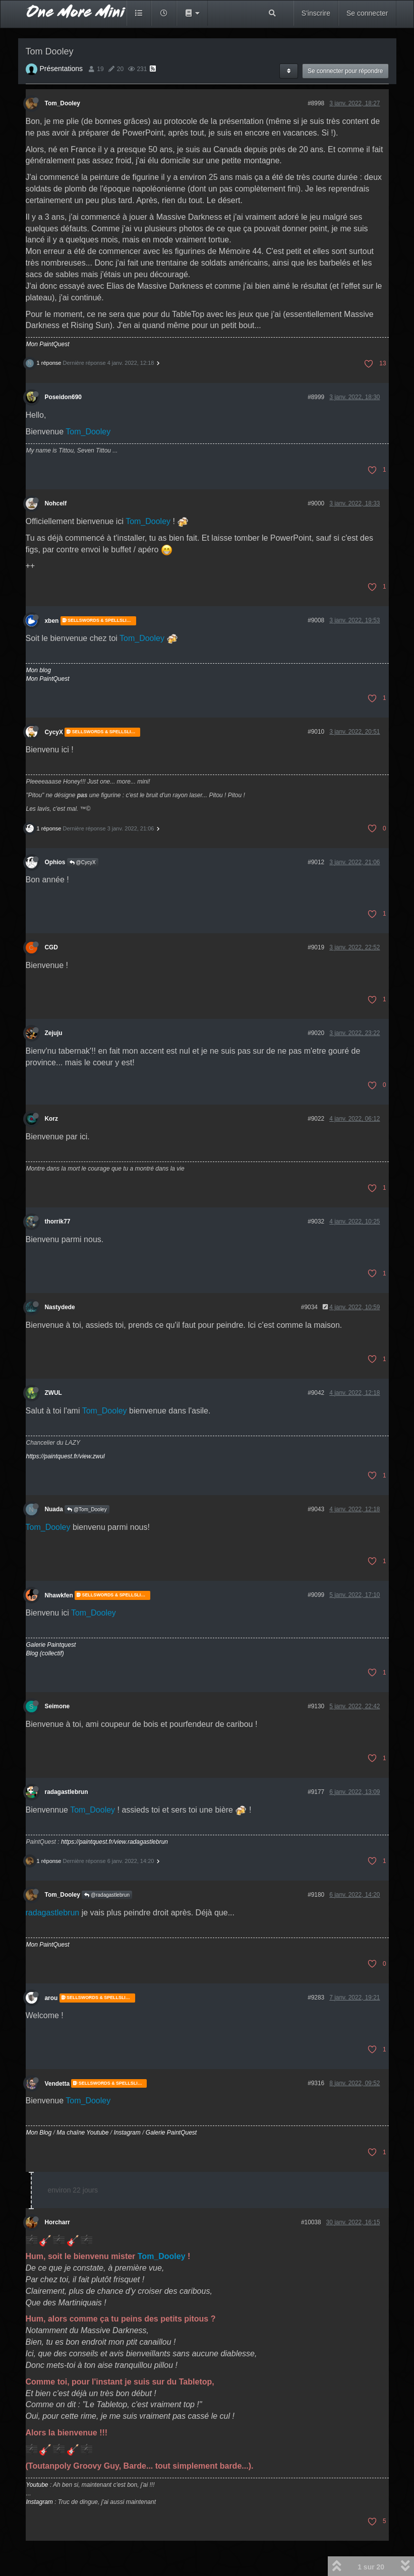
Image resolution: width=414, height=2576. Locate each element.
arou (51, 1998)
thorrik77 (58, 1221)
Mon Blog (39, 2132)
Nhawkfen (59, 1595)
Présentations (61, 69)
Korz (51, 1118)
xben (52, 620)
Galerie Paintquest (51, 1644)
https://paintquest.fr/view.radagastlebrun (114, 1841)
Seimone (57, 1706)
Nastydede (60, 1307)
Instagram (126, 2132)
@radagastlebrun (107, 1895)
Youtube (37, 2484)
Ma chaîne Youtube (82, 2132)
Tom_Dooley (62, 103)
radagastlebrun (66, 1791)
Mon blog (38, 670)
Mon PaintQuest (48, 344)
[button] (192, 13)
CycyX (54, 732)
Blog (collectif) (45, 1653)
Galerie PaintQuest (171, 2132)
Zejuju (54, 1033)
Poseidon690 (63, 397)
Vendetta (57, 2083)
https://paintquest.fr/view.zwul (65, 1456)
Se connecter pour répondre (345, 71)
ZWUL (53, 1392)
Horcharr (57, 2222)
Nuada (54, 1509)
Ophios (55, 862)
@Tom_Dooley (87, 1509)
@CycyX (83, 862)
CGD (51, 947)
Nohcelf (56, 503)
